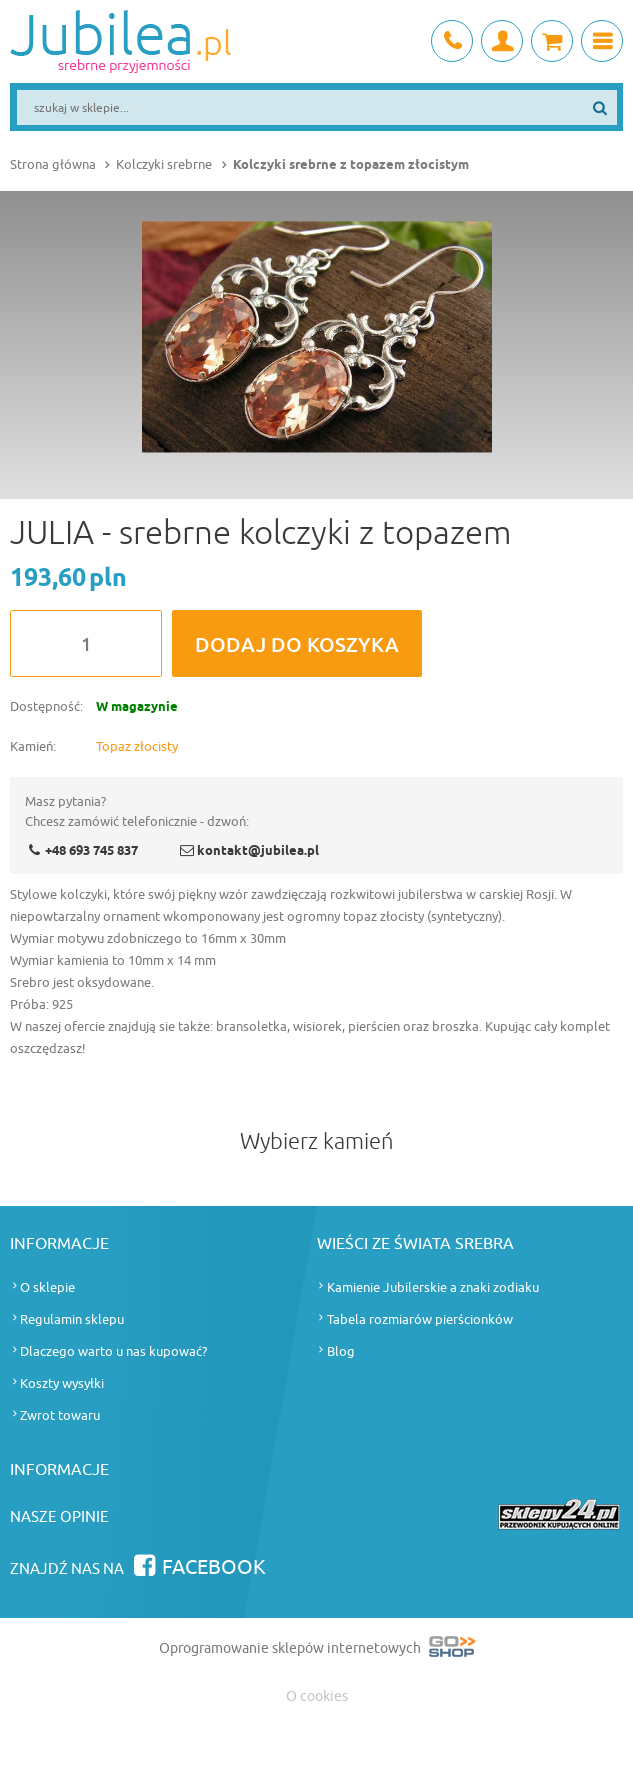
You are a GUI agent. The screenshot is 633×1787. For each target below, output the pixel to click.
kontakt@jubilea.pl (258, 851)
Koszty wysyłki (62, 1383)
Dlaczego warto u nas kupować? (113, 1351)
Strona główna (53, 164)
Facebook (214, 1567)
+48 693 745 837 (452, 41)
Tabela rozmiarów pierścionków (420, 1319)
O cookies (317, 1696)
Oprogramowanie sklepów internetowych (317, 1650)
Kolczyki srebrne (164, 164)
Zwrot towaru (60, 1415)
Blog (341, 1351)
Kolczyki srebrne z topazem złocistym (351, 165)
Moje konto (502, 41)
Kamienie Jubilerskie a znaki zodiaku (433, 1287)
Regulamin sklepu (72, 1319)
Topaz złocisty (137, 746)
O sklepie (47, 1287)
